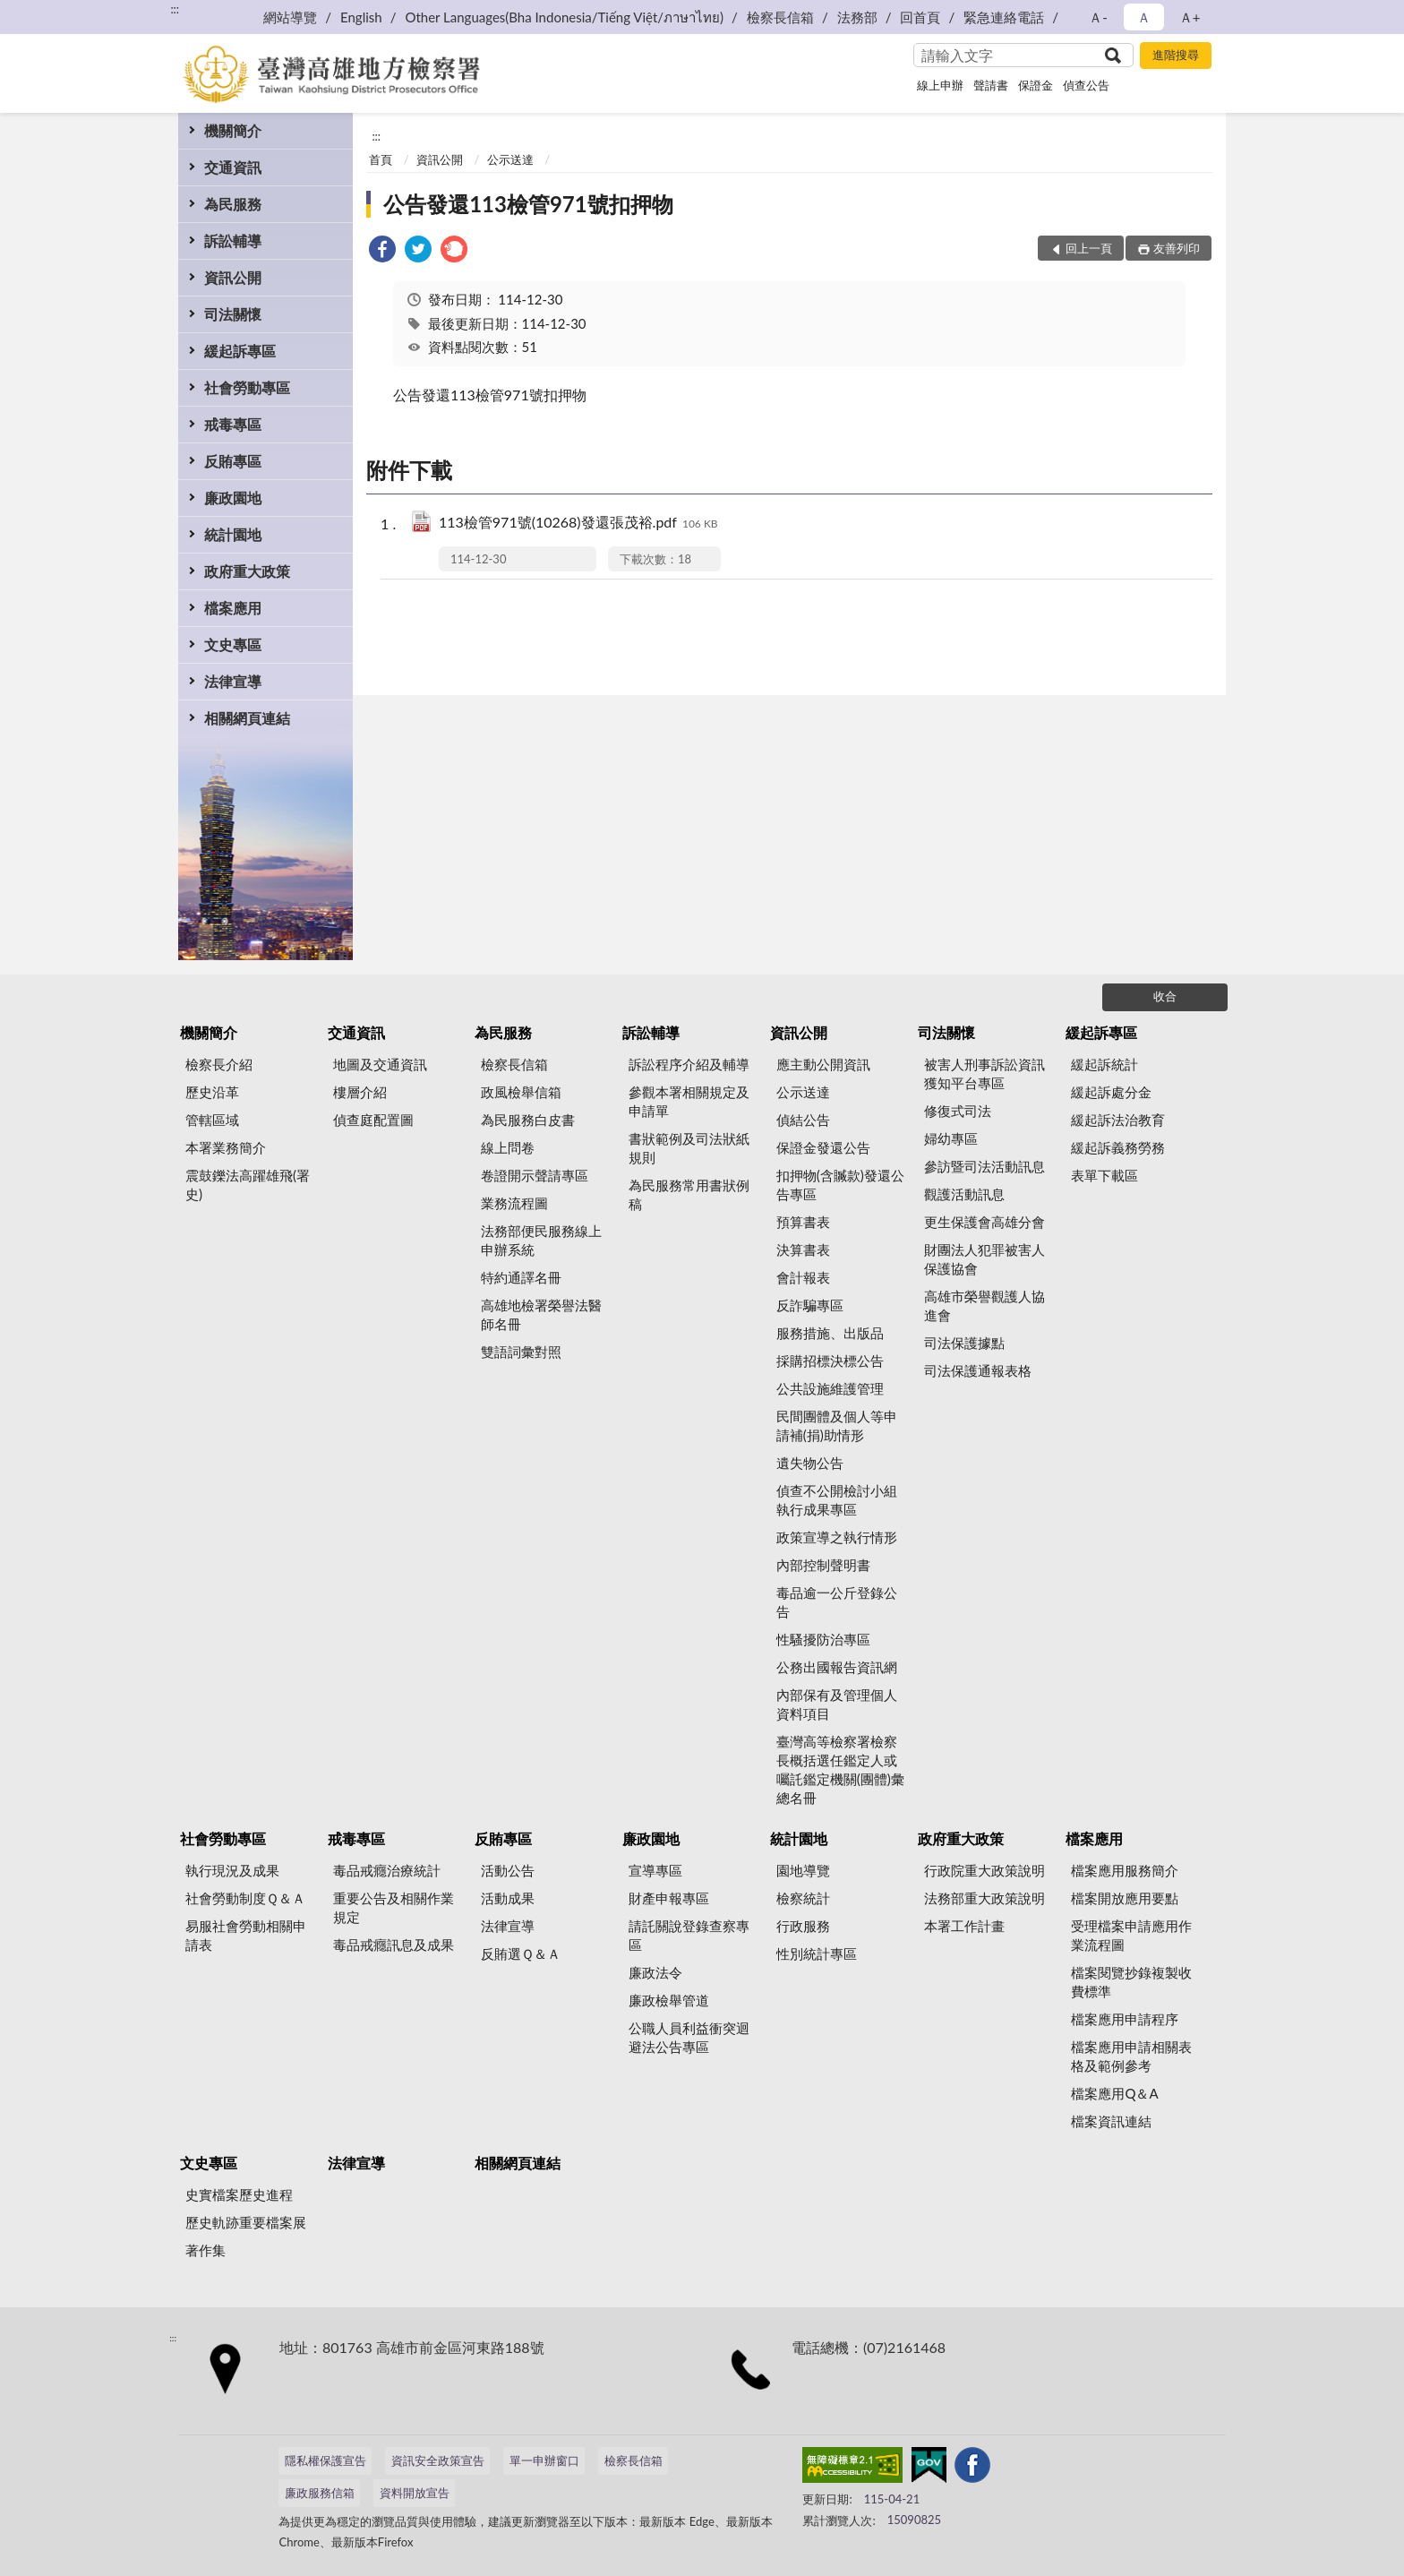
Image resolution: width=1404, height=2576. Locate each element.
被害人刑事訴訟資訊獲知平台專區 (984, 1073)
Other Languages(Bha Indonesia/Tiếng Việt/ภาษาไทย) (564, 17)
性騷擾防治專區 (823, 1639)
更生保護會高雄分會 (984, 1222)
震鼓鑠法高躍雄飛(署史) (247, 1184)
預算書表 (803, 1222)
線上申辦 (940, 85)
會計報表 (803, 1277)
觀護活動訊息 (964, 1194)
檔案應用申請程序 (1124, 2019)
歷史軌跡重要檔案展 (245, 2222)
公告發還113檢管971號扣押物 (528, 204)
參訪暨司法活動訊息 (984, 1166)
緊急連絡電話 (1003, 17)
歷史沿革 (212, 1092)
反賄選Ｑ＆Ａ (521, 1953)
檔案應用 (232, 607)
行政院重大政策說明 (984, 1870)
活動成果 (508, 1898)
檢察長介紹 (219, 1064)
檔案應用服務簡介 (1124, 1870)
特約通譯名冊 (521, 1277)
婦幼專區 (951, 1138)
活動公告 (508, 1870)
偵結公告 (803, 1120)
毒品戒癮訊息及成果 (393, 1944)
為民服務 (232, 203)
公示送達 (510, 159)
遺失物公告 (809, 1463)
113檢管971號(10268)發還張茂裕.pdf (578, 523)
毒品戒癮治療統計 (387, 1870)
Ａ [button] (1144, 17)
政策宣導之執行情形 (836, 1537)
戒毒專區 (232, 424)
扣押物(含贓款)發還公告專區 (840, 1184)
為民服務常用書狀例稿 (689, 1194)
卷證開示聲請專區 (534, 1175)
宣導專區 (655, 1870)
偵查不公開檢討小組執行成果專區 (836, 1499)
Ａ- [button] (1098, 17)
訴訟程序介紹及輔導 (689, 1064)
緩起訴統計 (1104, 1064)
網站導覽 (290, 17)
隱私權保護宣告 (325, 2460)
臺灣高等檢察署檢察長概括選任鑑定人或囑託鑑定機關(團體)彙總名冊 (840, 1769)
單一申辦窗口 (544, 2460)
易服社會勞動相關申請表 (245, 1935)
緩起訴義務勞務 (1118, 1147)
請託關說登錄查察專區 (689, 1935)
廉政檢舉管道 (669, 2000)
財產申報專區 (669, 1898)
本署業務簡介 (225, 1147)
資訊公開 (232, 277)
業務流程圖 (514, 1203)
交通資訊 (232, 167)
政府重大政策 (247, 571)
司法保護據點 (964, 1343)
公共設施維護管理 (830, 1388)
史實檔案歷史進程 (239, 2194)
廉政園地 (232, 497)
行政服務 (803, 1926)
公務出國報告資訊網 (836, 1667)
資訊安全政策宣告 (437, 2460)
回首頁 (920, 17)
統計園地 (232, 534)
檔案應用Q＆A (1114, 2093)
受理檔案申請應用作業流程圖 (1131, 1935)
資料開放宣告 (414, 2493)
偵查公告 (1086, 85)
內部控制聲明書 (823, 1565)
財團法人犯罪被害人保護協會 (984, 1258)
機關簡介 (232, 130)
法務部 (857, 17)
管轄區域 (212, 1120)
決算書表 (803, 1249)
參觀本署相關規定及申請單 (689, 1101)
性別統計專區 (816, 1953)
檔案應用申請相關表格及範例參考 (1131, 2056)
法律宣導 (232, 681)
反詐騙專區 (809, 1305)
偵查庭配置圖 (373, 1120)
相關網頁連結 (247, 717)
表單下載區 (1104, 1175)
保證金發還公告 (823, 1147)
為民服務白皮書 (528, 1120)
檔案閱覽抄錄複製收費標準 (1131, 1981)
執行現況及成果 (232, 1870)
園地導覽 (803, 1870)
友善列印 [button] (1176, 248)
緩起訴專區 (240, 350)
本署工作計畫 (964, 1926)
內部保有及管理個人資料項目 (836, 1704)
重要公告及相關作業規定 (393, 1907)
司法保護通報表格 (978, 1370)
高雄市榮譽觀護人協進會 (984, 1305)
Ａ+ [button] (1190, 17)
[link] (382, 251)
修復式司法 (957, 1111)
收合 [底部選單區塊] (1165, 996)
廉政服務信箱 (320, 2493)
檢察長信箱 (780, 17)
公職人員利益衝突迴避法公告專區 (689, 2037)
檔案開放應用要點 (1124, 1898)
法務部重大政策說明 (984, 1898)
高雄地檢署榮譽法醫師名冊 (541, 1314)
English (361, 17)
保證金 (1035, 85)
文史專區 (232, 644)
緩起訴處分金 (1111, 1092)
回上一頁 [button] (1089, 248)
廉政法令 (655, 1972)
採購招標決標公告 (830, 1360)
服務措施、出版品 (830, 1333)
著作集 (205, 2250)
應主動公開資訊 (823, 1064)
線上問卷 (508, 1147)
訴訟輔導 (232, 240)
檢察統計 (803, 1898)
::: (174, 9)
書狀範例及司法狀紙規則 (689, 1147)
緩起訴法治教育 (1118, 1120)
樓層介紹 (360, 1092)
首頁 (380, 159)
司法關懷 (232, 313)
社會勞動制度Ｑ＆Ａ (245, 1898)
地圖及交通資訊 (380, 1064)
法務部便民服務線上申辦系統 (541, 1240)
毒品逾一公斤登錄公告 (836, 1601)
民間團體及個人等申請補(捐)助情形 (836, 1425)
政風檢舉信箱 (521, 1092)
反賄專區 (232, 460)
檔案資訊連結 (1111, 2121)
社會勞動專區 (247, 387)
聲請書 (990, 85)
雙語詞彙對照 (521, 1352)
